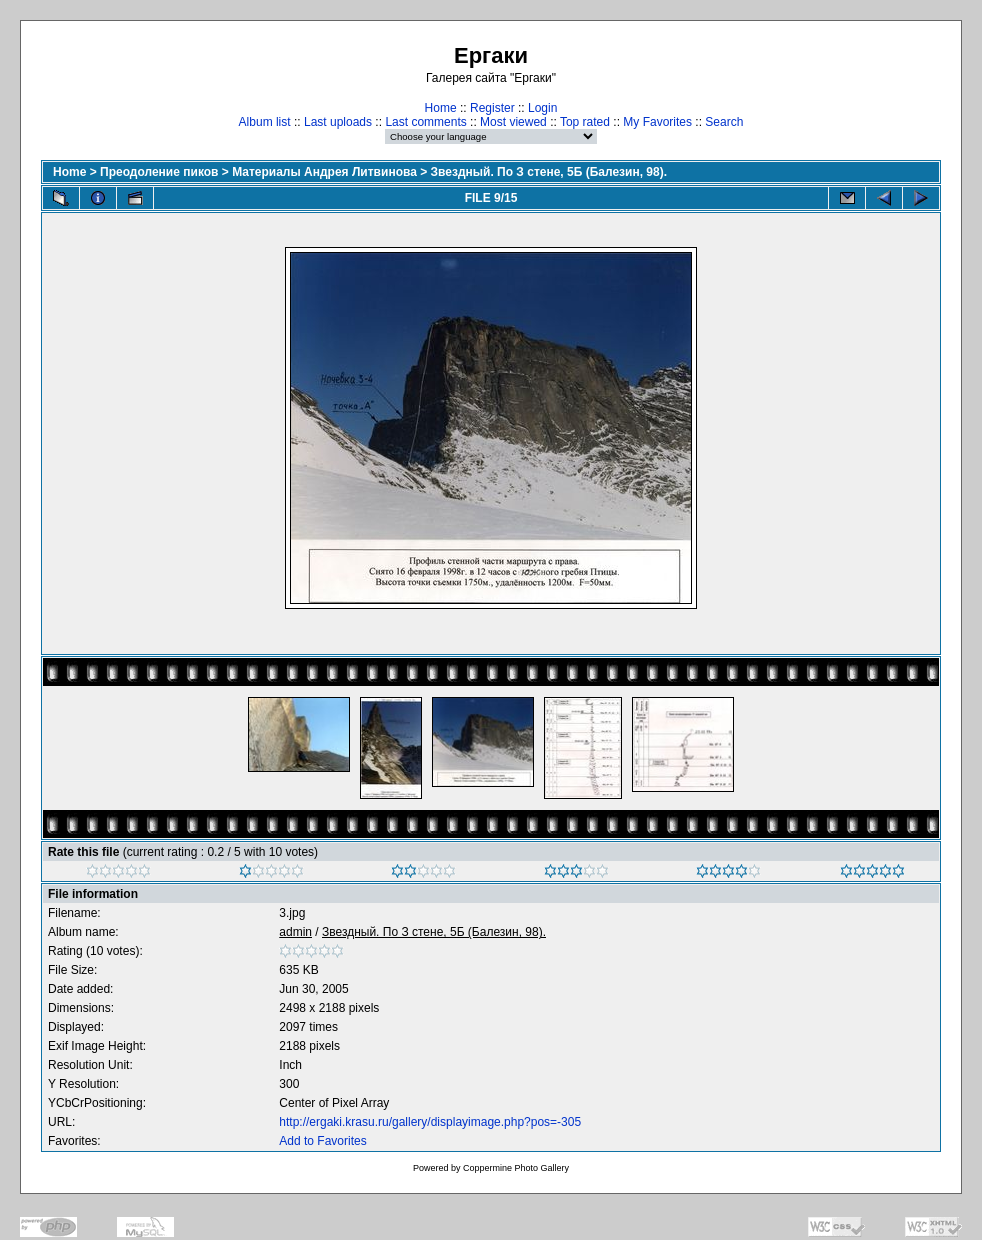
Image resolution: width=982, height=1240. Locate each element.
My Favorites (657, 122)
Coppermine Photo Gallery (516, 1168)
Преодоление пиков (159, 172)
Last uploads (338, 122)
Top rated (585, 122)
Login (542, 108)
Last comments (425, 122)
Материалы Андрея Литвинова (324, 172)
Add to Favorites (322, 1141)
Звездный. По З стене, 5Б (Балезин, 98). (549, 172)
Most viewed (513, 122)
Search (724, 122)
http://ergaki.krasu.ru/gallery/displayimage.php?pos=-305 (430, 1122)
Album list (265, 122)
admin (295, 932)
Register (492, 108)
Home (441, 108)
